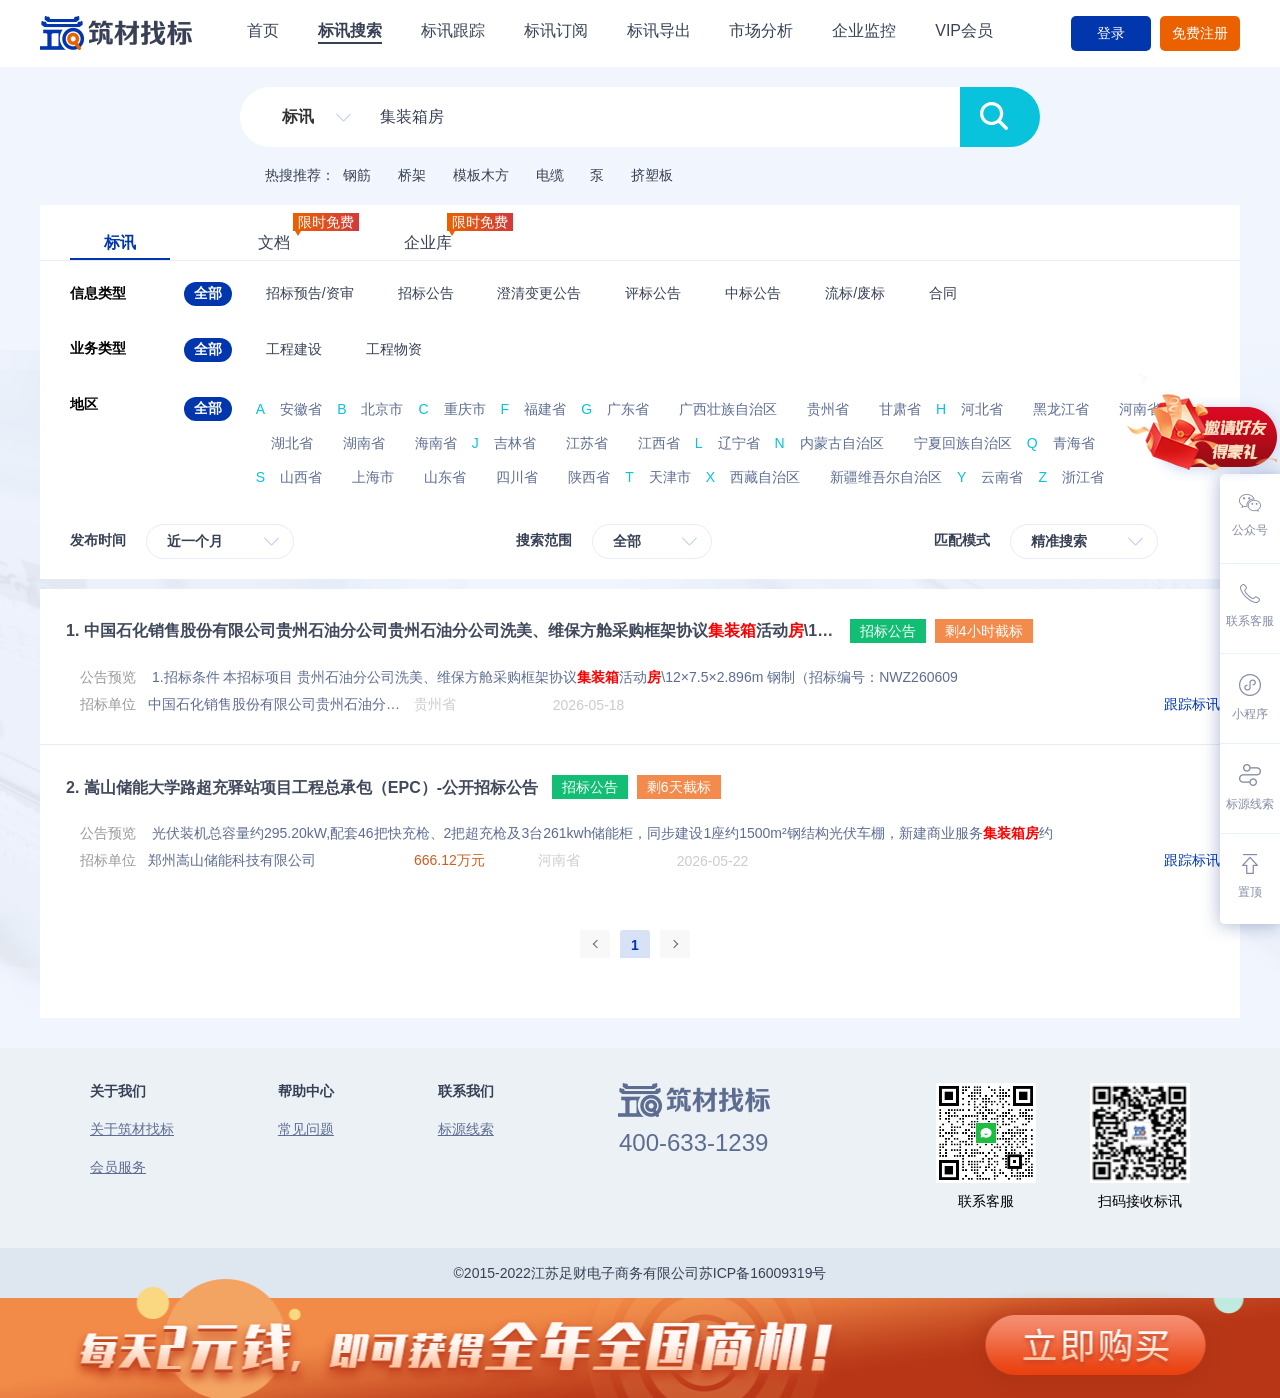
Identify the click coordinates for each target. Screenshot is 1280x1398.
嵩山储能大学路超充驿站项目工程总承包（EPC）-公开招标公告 (302, 787)
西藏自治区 (765, 477)
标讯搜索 (350, 30)
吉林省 (515, 443)
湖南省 (364, 443)
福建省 (545, 409)
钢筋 (357, 175)
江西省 (659, 443)
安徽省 (301, 409)
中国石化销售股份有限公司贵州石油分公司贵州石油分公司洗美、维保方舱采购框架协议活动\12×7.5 (451, 630)
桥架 (412, 175)
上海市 (373, 477)
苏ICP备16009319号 (763, 1273)
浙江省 (1083, 477)
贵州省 (828, 409)
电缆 (550, 175)
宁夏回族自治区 (963, 443)
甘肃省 (900, 409)
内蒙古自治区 (842, 443)
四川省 (517, 477)
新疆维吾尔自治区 (886, 477)
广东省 (628, 409)
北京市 (382, 409)
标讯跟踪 (453, 30)
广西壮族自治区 (728, 409)
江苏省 (587, 443)
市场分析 (761, 30)
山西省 (301, 477)
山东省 (445, 477)
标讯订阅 (556, 30)
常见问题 (306, 1129)
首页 (263, 30)
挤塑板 (652, 175)
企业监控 (864, 30)
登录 (1111, 33)
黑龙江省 (1061, 409)
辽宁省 (739, 443)
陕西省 (589, 477)
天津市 (670, 477)
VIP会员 (964, 30)
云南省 (1002, 477)
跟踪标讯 (1192, 704)
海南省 (436, 443)
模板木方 (481, 175)
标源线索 (466, 1129)
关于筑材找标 (132, 1129)
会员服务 (118, 1167)
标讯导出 (659, 30)
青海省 (1074, 443)
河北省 (982, 409)
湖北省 (292, 443)
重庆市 (465, 409)
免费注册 (1200, 33)
